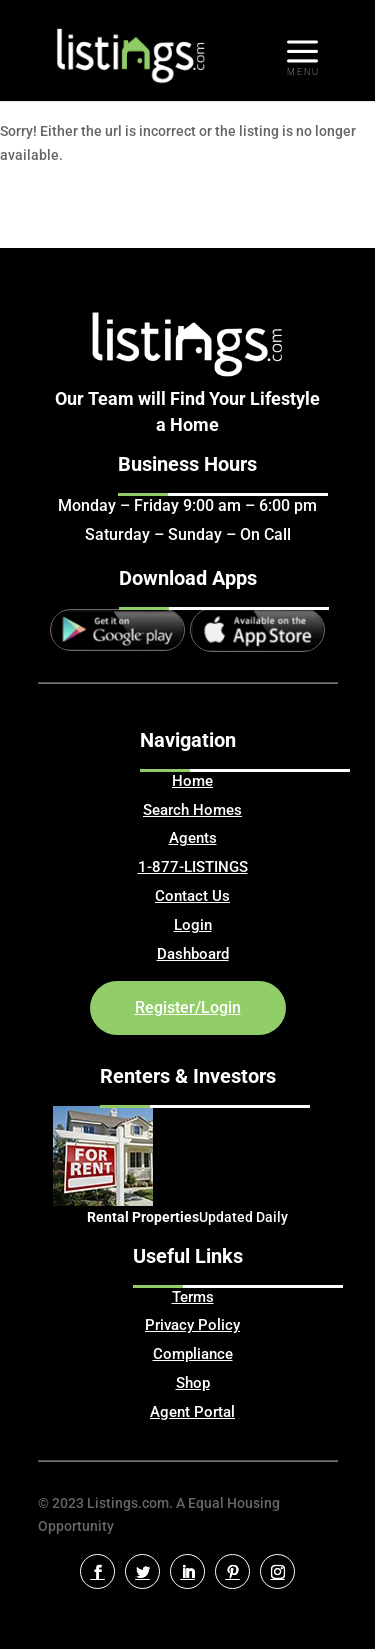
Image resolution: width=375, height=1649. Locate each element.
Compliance (193, 1354)
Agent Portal (192, 1412)
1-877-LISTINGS (193, 867)
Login (193, 925)
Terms (193, 1297)
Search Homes (192, 810)
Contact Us (192, 896)
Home (192, 781)
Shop (193, 1383)
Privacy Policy (192, 1325)
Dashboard (193, 954)
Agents (193, 838)
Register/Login (188, 1007)
